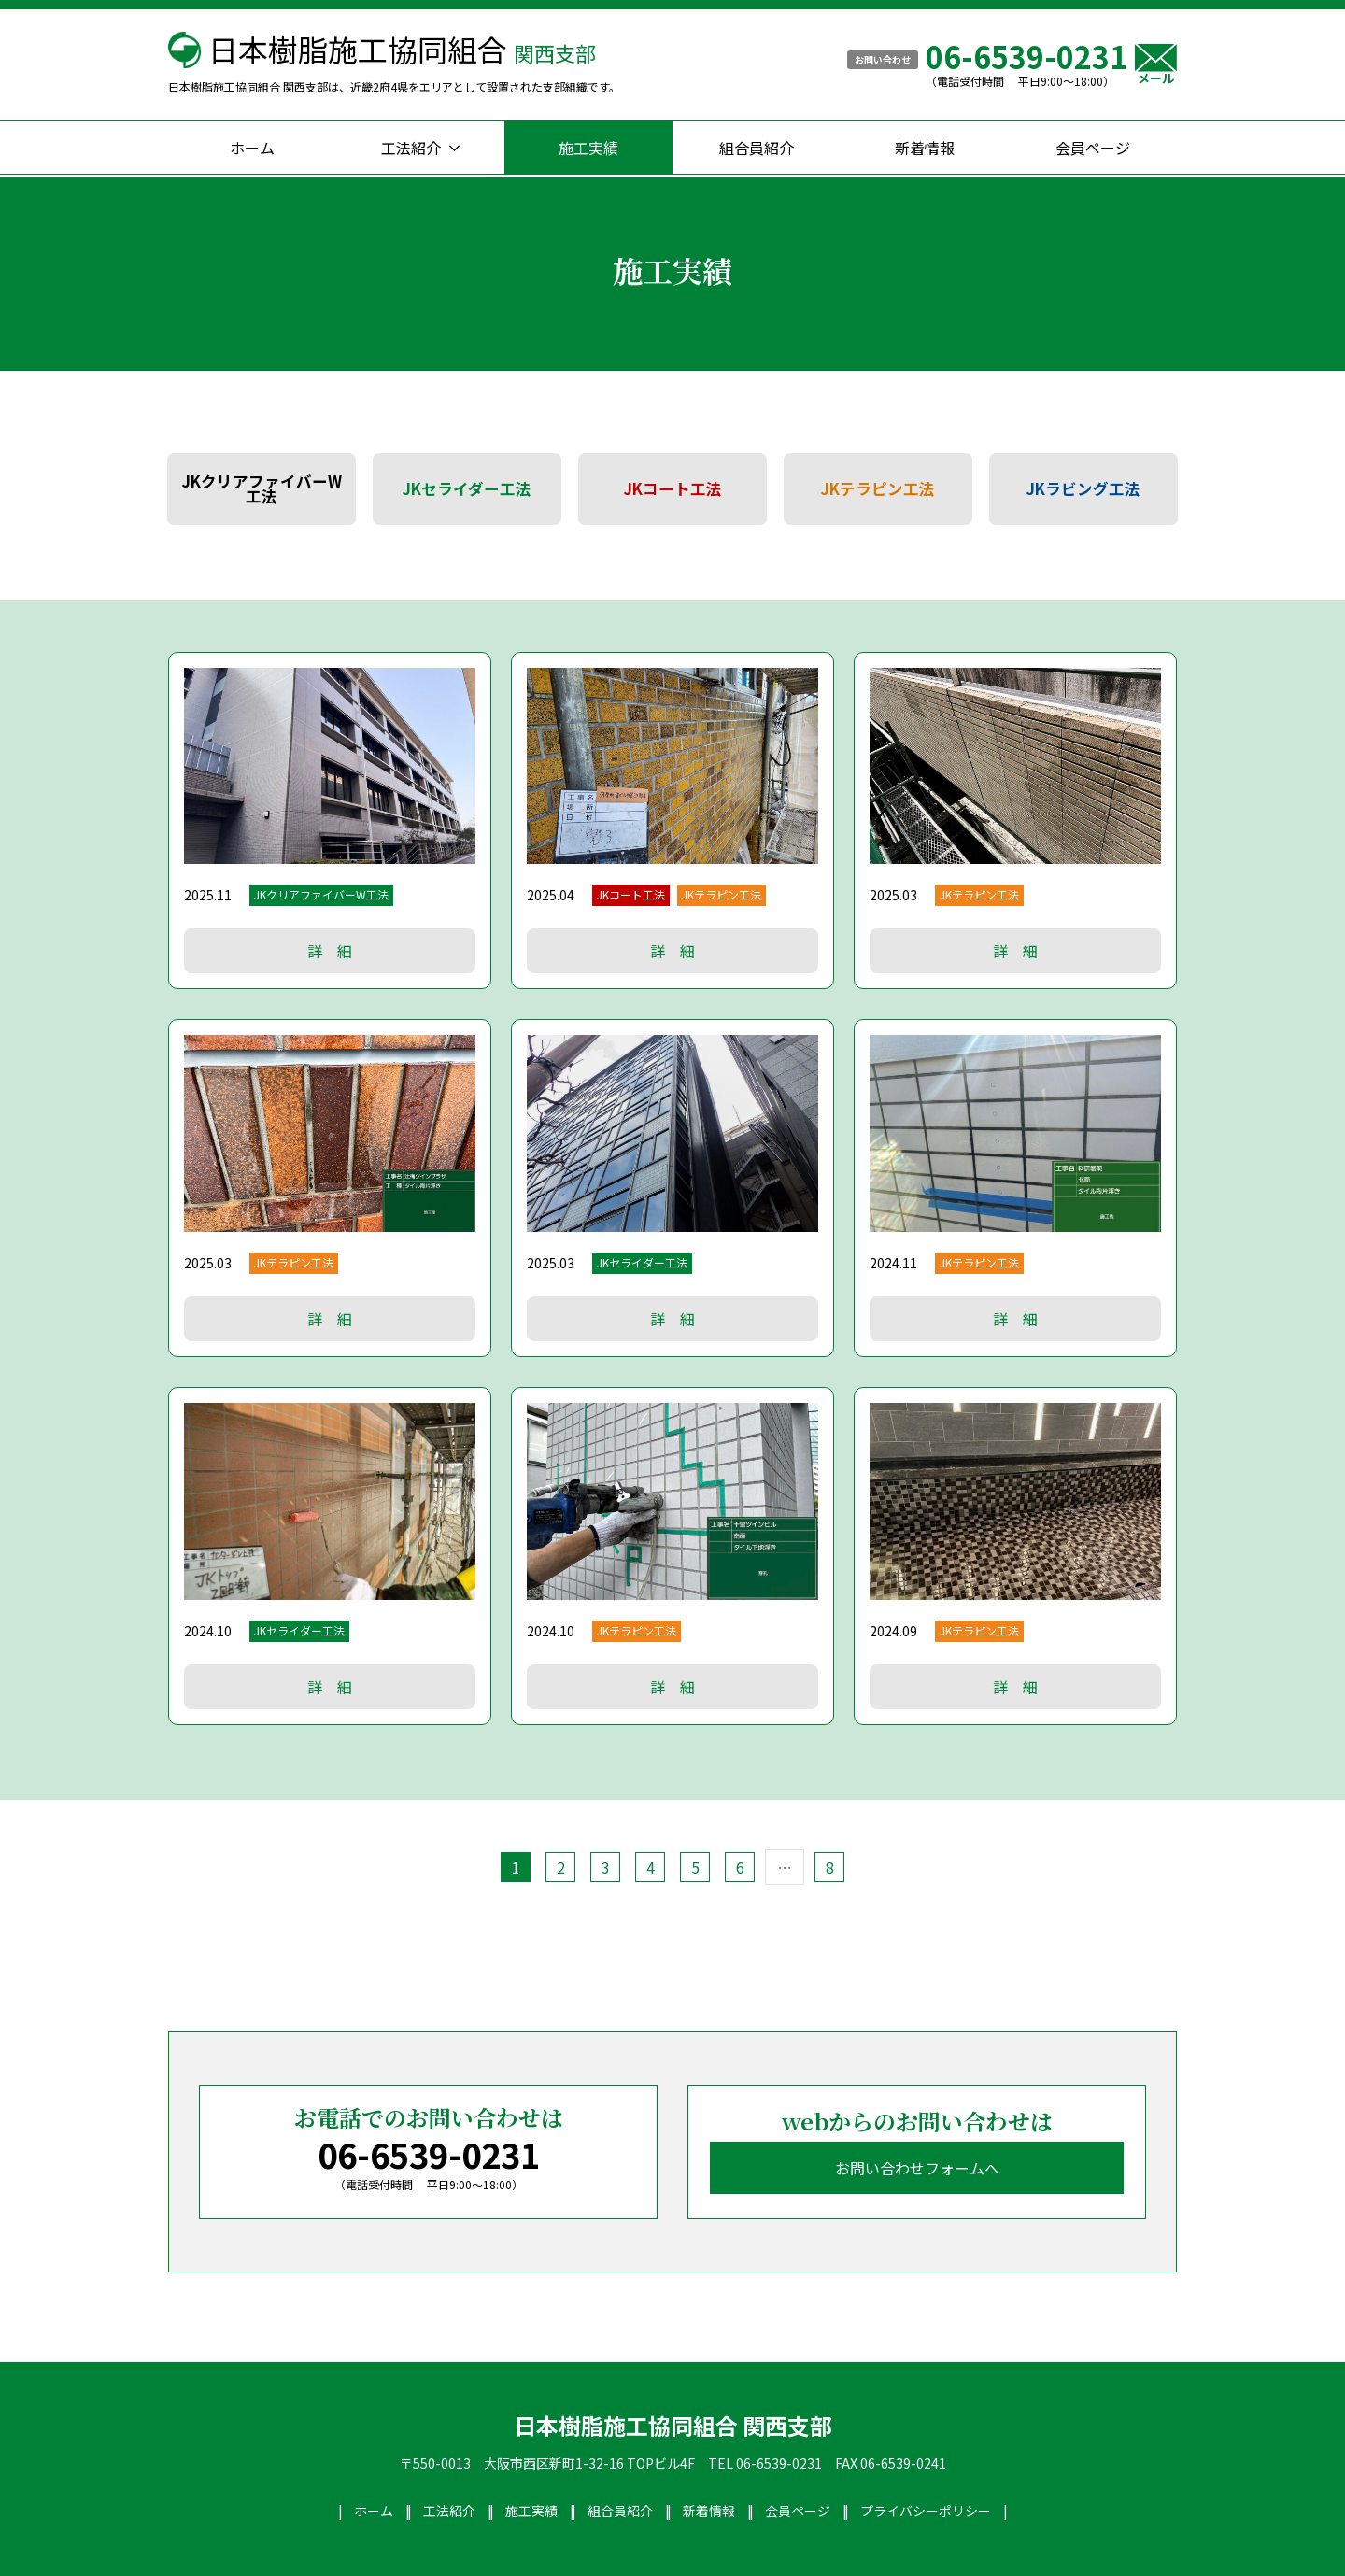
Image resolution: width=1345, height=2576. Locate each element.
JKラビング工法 (1083, 488)
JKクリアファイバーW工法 (262, 489)
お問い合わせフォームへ (917, 2168)
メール (1156, 64)
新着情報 (925, 147)
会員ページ (1092, 147)
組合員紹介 (756, 147)
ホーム (252, 147)
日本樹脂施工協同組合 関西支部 (673, 2425)
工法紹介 (411, 147)
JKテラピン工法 (878, 488)
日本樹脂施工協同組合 (402, 48)
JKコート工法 (673, 488)
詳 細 (329, 951)
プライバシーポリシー (925, 2510)
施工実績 (588, 147)
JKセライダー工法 (467, 488)
